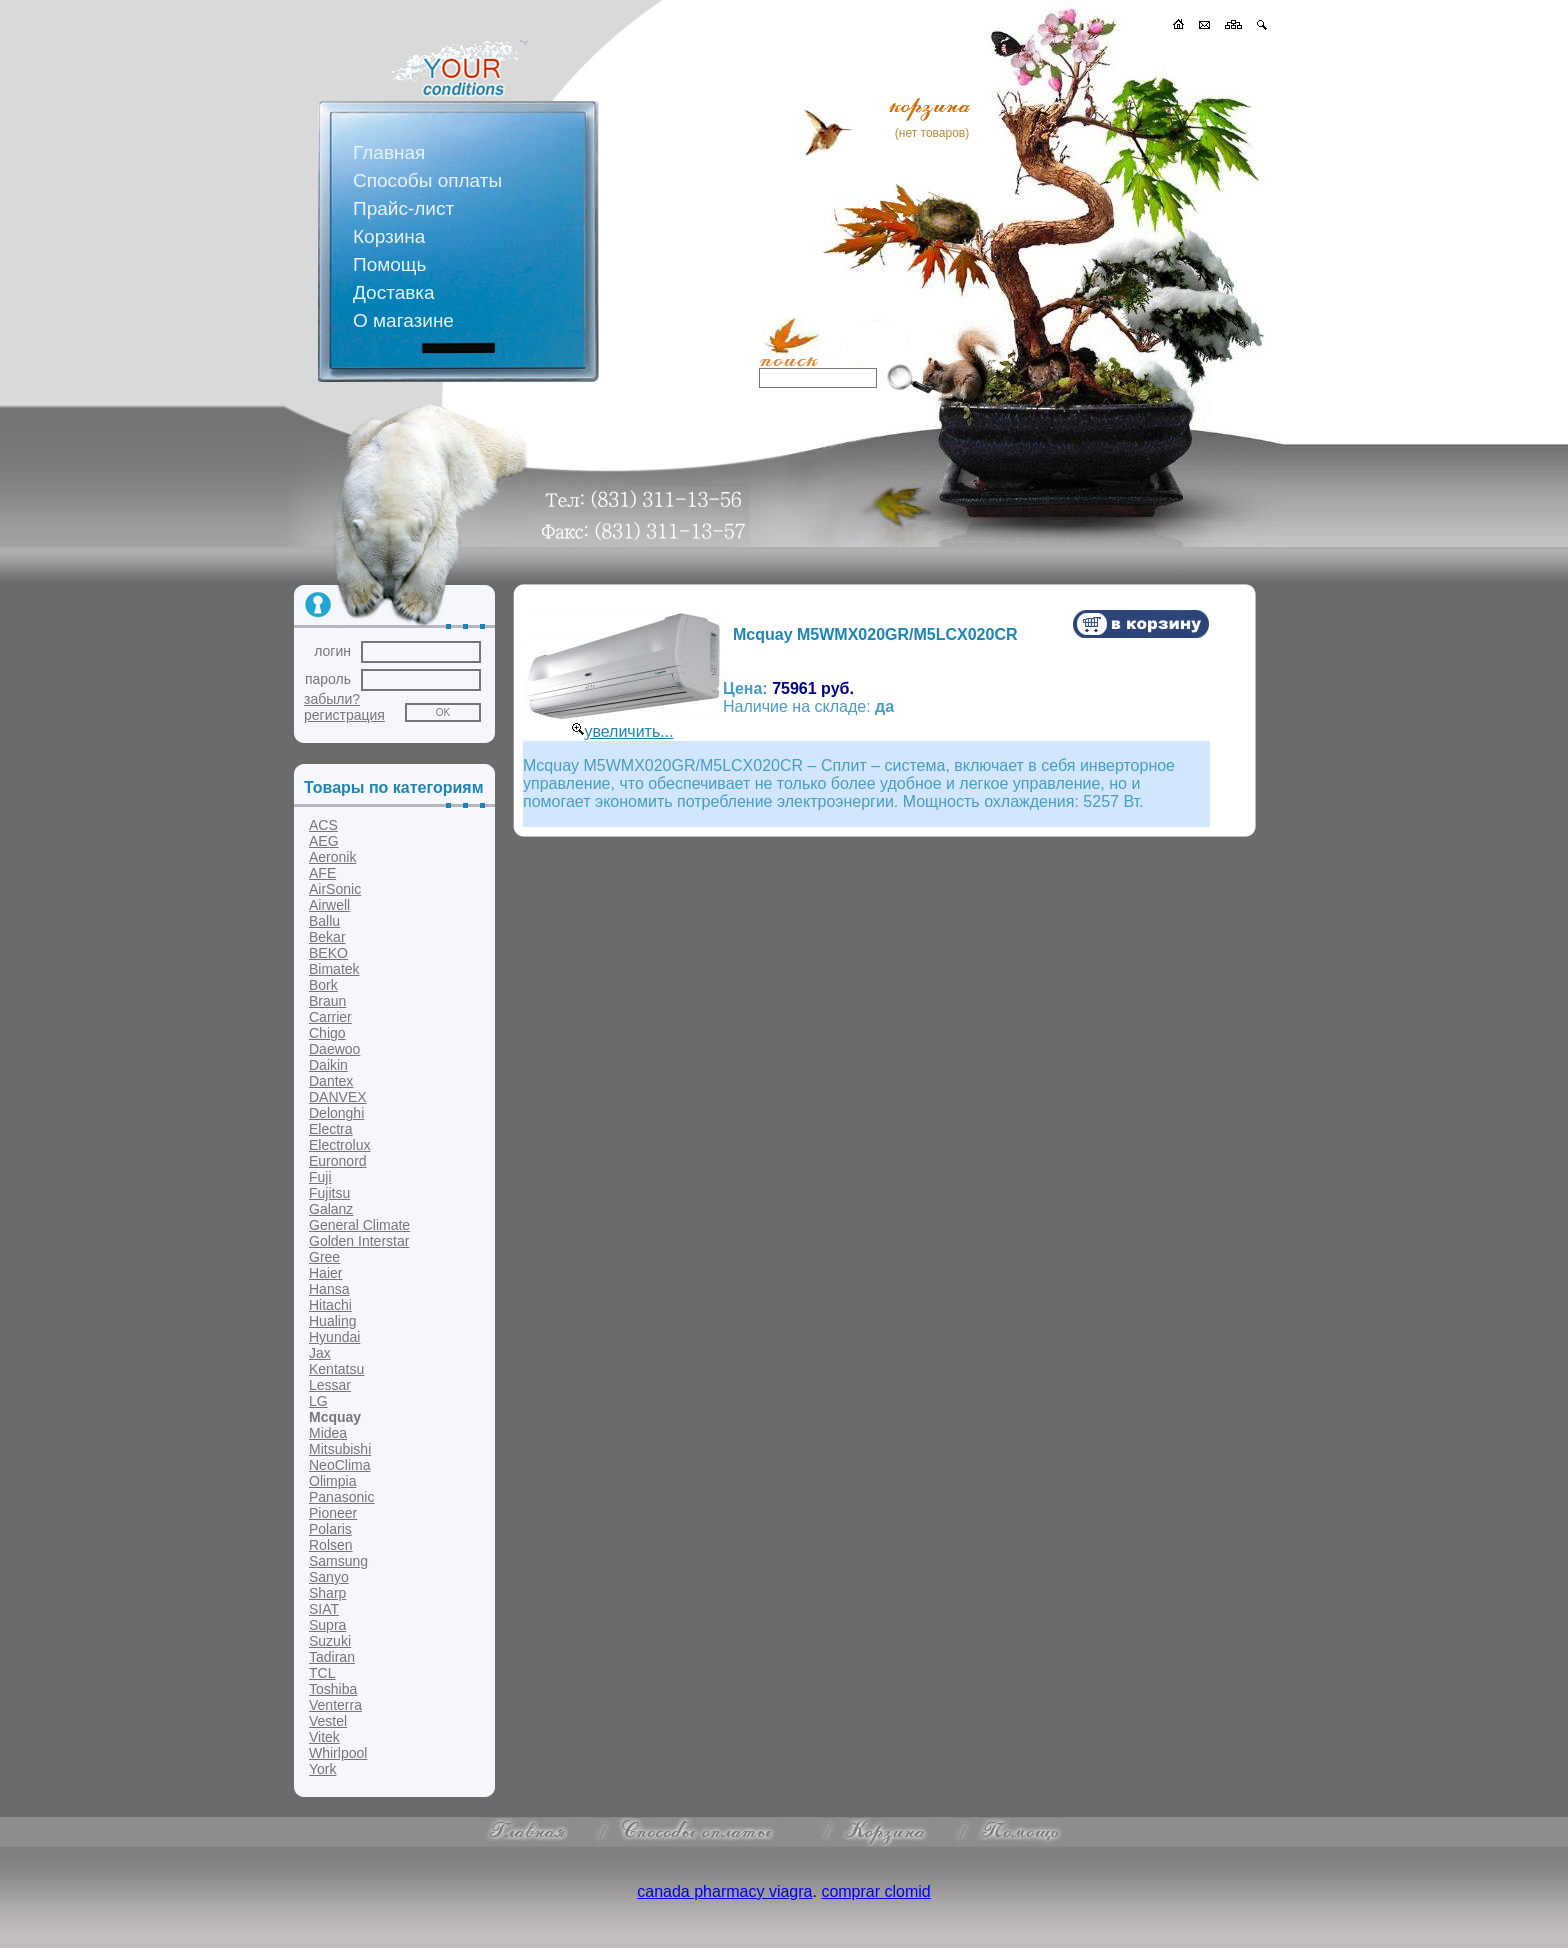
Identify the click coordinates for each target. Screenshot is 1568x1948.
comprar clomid (875, 1891)
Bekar (327, 937)
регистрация (344, 715)
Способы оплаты (427, 180)
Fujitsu (329, 1193)
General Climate (359, 1225)
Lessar (330, 1385)
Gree (324, 1257)
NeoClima (339, 1465)
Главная (389, 152)
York (323, 1769)
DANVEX (338, 1097)
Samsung (338, 1561)
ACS (323, 825)
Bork (323, 985)
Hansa (329, 1289)
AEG (324, 841)
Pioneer (333, 1513)
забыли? (332, 699)
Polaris (330, 1529)
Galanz (331, 1209)
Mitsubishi (340, 1449)
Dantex (331, 1081)
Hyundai (334, 1337)
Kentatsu (336, 1369)
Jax (320, 1353)
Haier (325, 1273)
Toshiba (333, 1689)
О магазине (403, 320)
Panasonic (341, 1497)
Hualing (332, 1321)
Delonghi (336, 1113)
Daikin (328, 1065)
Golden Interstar (359, 1241)
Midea (328, 1433)
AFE (322, 873)
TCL (322, 1673)
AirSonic (335, 889)
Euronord (338, 1161)
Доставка (394, 292)
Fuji (320, 1177)
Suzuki (330, 1641)
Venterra (335, 1705)
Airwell (329, 905)
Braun (327, 1001)
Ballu (324, 921)
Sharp (327, 1593)
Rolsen (331, 1545)
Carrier (330, 1017)
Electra (331, 1129)
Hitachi (330, 1305)
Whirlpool (338, 1753)
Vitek (324, 1737)
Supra (327, 1625)
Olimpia (332, 1481)
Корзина (389, 236)
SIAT (324, 1609)
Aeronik (332, 857)
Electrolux (339, 1145)
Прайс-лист (403, 208)
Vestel (328, 1721)
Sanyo (329, 1577)
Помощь (389, 264)
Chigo (327, 1033)
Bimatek (334, 969)
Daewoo (334, 1049)
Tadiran (332, 1657)
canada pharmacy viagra (724, 1891)
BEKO (328, 953)
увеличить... (628, 731)
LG (318, 1401)
